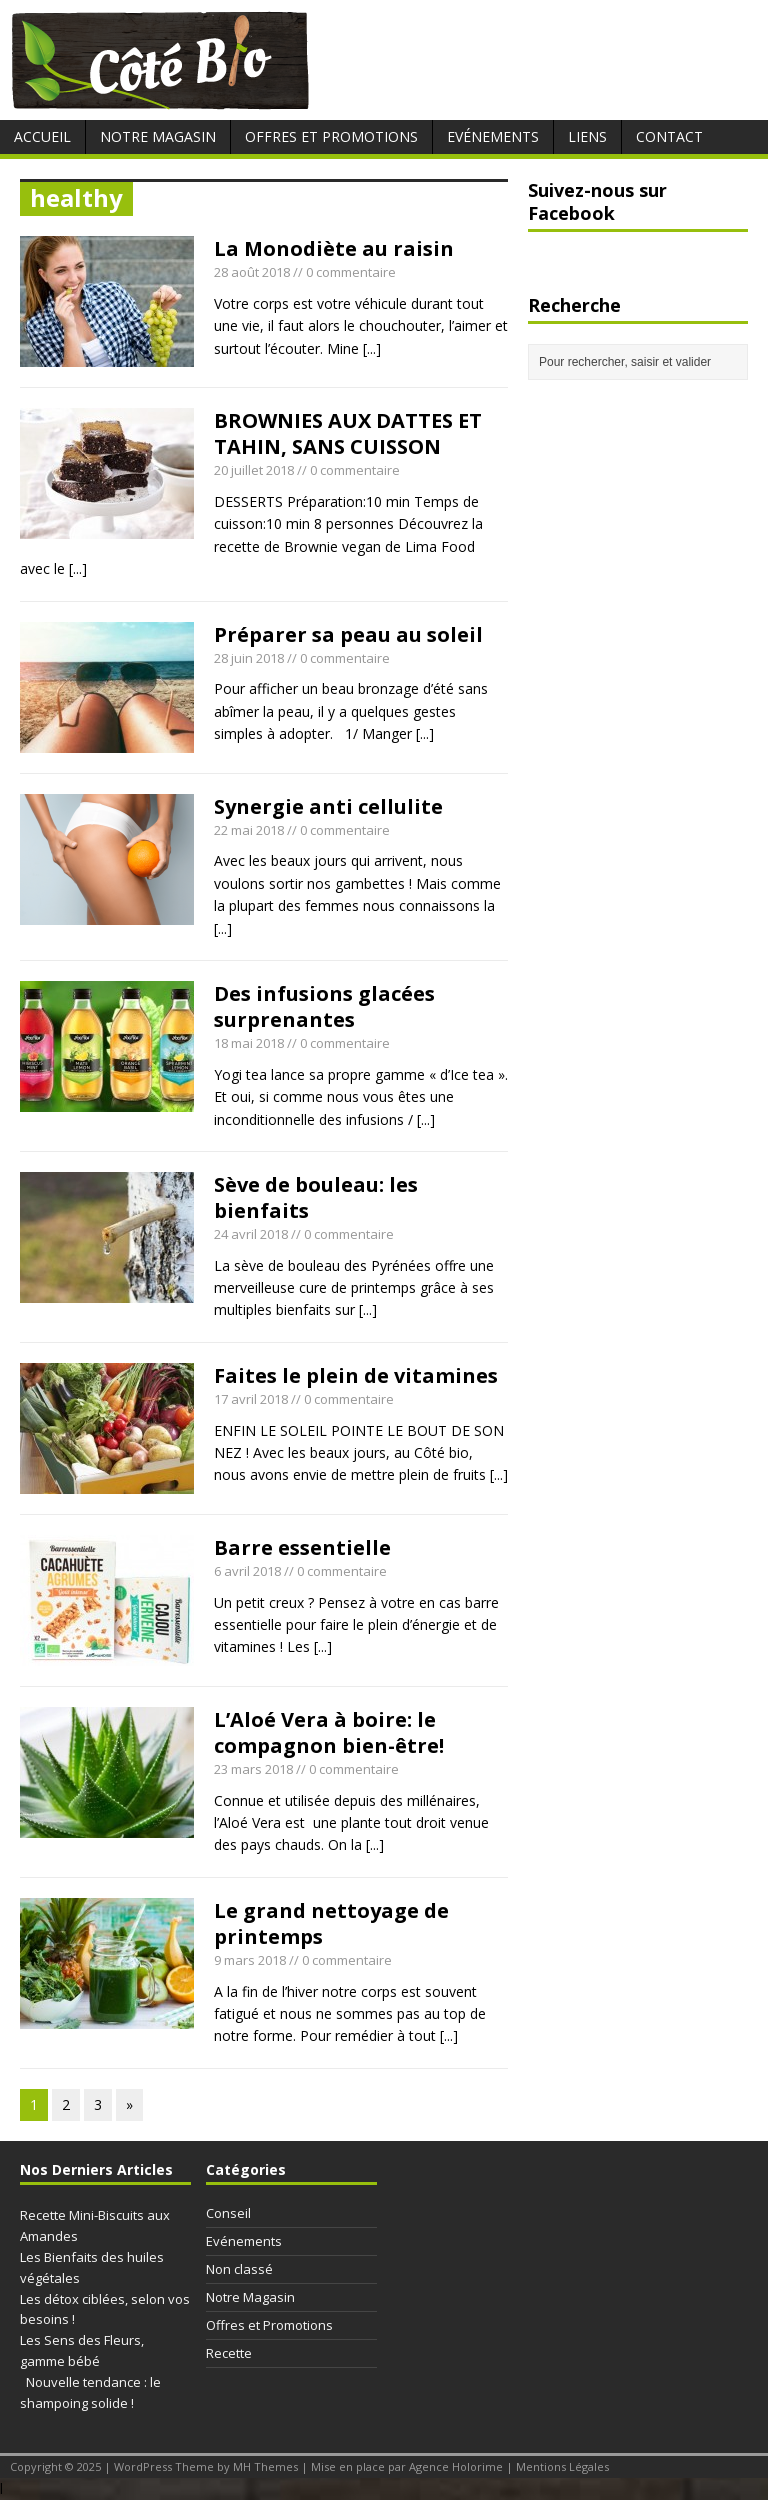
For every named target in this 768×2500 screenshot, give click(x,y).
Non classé (239, 2269)
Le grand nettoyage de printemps (331, 1923)
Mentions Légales (562, 2466)
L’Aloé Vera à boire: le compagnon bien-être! (329, 1732)
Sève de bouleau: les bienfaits (316, 1197)
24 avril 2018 (251, 1234)
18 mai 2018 (249, 1043)
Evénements (493, 136)
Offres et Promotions (331, 136)
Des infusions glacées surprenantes (324, 1006)
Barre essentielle (302, 1547)
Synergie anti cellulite (328, 806)
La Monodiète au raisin (336, 248)
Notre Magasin (158, 136)
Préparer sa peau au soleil (348, 634)
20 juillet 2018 (254, 470)
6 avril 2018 (247, 1571)
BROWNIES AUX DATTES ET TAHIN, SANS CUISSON (348, 433)
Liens (587, 136)
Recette (229, 2353)
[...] (372, 348)
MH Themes (265, 2466)
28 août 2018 (252, 272)
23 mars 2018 (253, 1769)
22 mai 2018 (249, 830)
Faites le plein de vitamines (356, 1375)
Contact (669, 136)
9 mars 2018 (250, 1960)
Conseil (228, 2213)
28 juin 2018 (249, 658)
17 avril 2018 (251, 1399)
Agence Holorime (456, 2466)
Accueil (42, 136)
